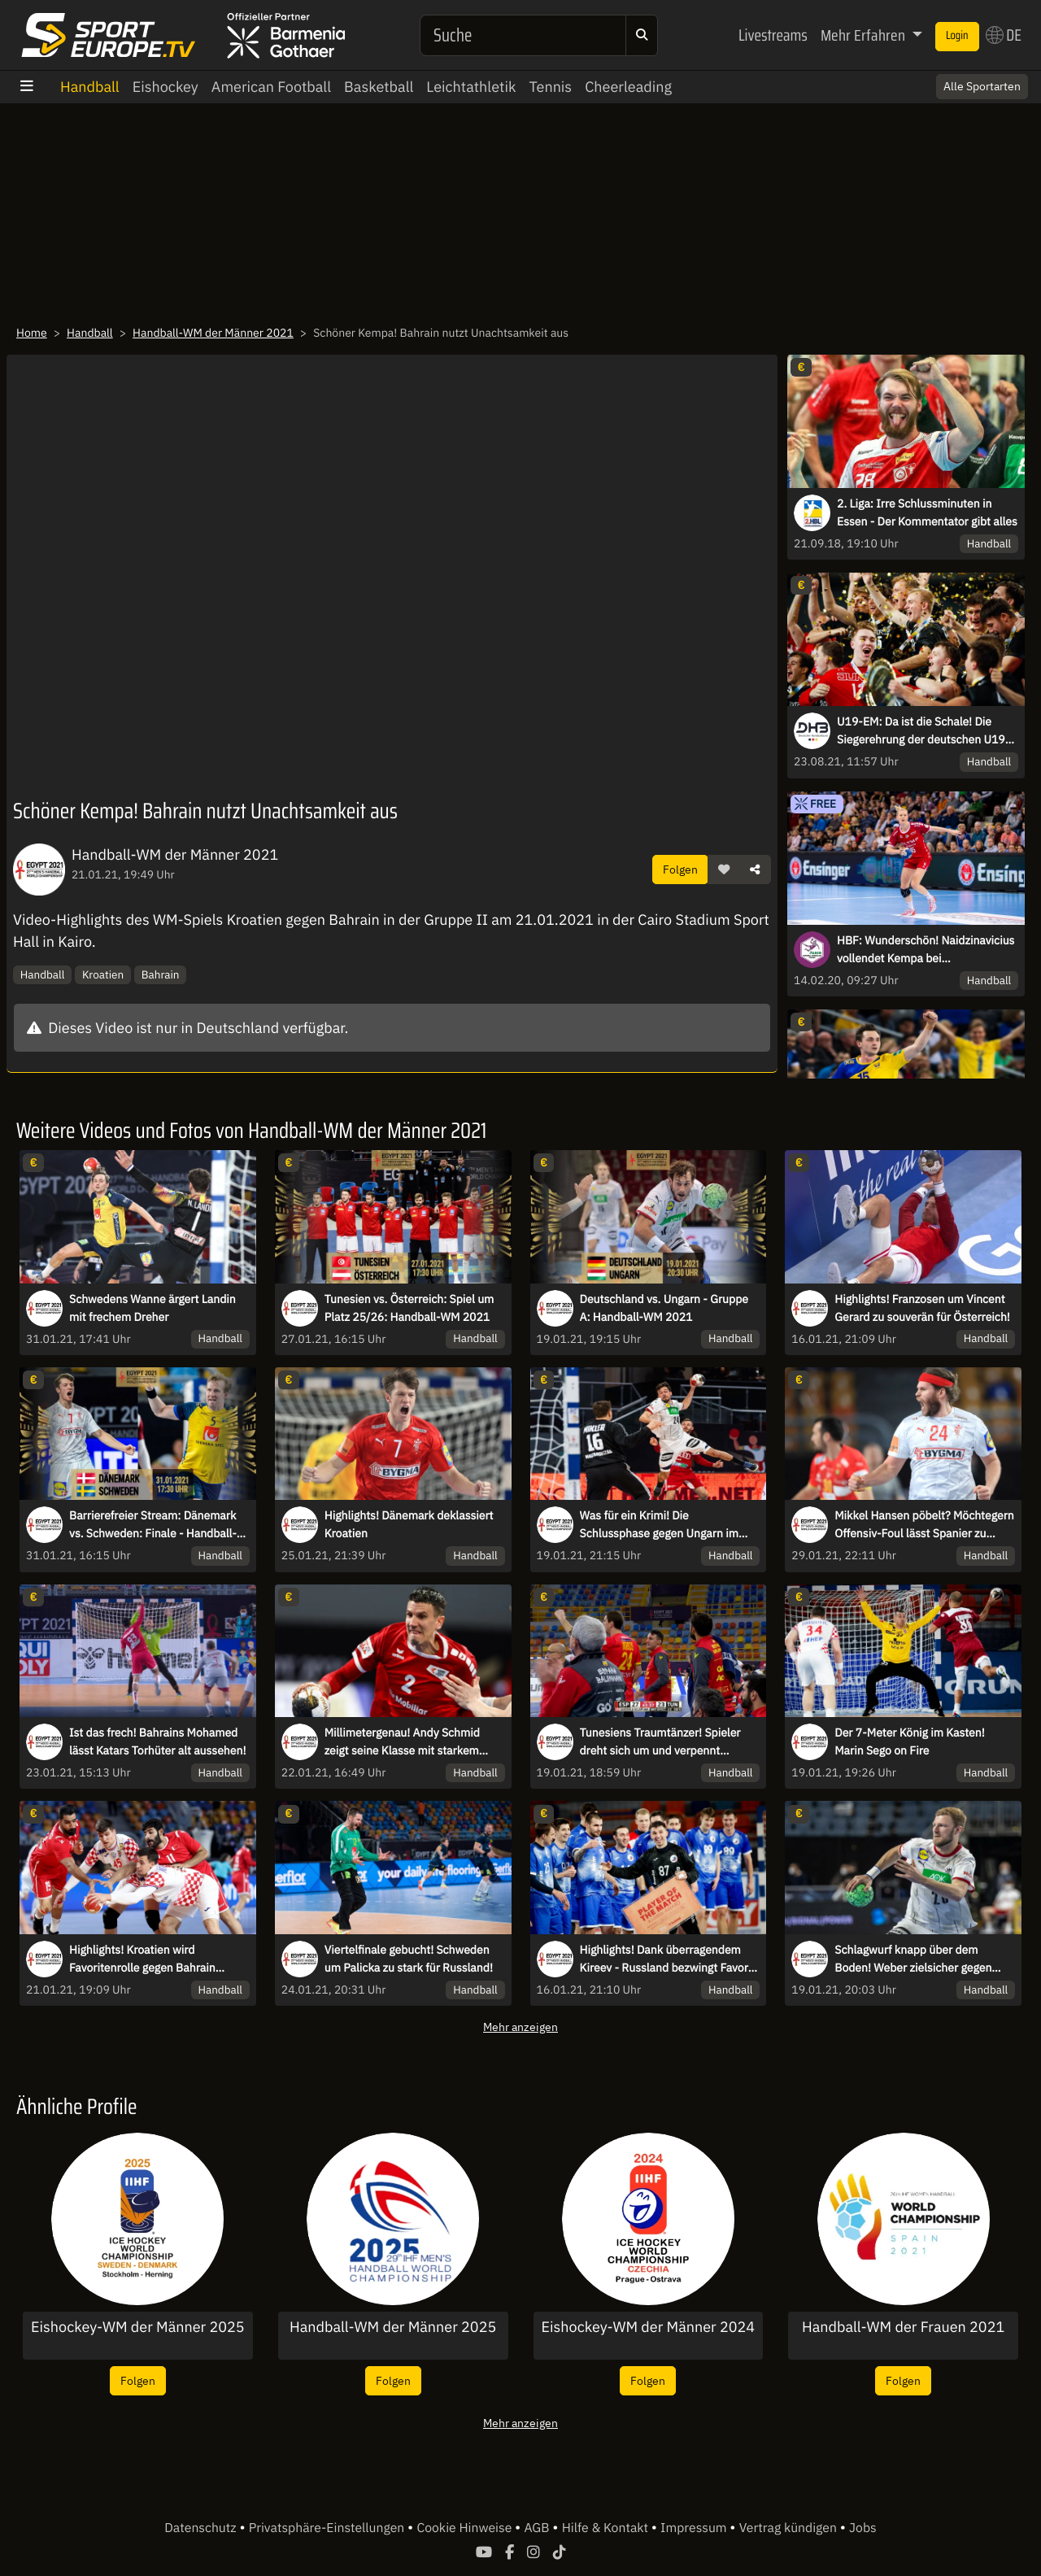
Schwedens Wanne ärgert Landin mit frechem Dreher (152, 1308)
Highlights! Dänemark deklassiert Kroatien (409, 1524)
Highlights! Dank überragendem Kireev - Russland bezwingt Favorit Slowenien (668, 1959)
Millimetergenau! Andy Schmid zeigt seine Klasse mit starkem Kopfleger (402, 1742)
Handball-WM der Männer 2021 (213, 332)
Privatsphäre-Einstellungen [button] (328, 2528)
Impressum (695, 2528)
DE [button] (1003, 35)
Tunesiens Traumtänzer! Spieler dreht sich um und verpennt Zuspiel (660, 1742)
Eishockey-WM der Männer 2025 (138, 2327)
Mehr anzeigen (520, 2026)
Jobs (863, 2528)
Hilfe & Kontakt (606, 2528)
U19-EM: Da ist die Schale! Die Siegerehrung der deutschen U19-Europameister (923, 731)
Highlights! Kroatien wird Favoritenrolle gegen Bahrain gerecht (142, 1959)
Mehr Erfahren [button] (864, 35)
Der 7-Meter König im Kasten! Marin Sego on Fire (909, 1741)
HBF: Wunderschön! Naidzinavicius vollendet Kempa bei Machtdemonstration (925, 950)
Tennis (550, 86)
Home (31, 332)
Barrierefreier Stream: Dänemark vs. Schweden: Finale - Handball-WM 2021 (153, 1525)
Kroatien (103, 974)
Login (957, 36)
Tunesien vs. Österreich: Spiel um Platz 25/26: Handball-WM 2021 (409, 1308)
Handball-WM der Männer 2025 (393, 2327)
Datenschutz (201, 2528)
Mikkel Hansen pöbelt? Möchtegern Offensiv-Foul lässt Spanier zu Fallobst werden (924, 1525)
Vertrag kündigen (789, 2528)
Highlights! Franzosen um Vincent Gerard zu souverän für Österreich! (922, 1308)
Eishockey (165, 86)
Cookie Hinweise (465, 2528)
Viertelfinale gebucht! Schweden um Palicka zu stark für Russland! (408, 1958)
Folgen (680, 869)
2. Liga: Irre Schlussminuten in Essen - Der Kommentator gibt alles (927, 512)
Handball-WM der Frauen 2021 (903, 2327)
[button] (724, 869)
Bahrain (161, 974)
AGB (538, 2528)
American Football (271, 86)
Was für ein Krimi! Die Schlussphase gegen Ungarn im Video (659, 1525)
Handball (90, 86)
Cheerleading (628, 86)
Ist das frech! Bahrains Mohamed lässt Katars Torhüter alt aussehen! (157, 1741)
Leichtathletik (471, 86)
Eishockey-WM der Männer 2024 (649, 2327)
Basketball (378, 86)
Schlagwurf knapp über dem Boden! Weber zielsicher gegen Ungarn (912, 1959)
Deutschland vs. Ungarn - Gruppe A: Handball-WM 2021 (664, 1308)
